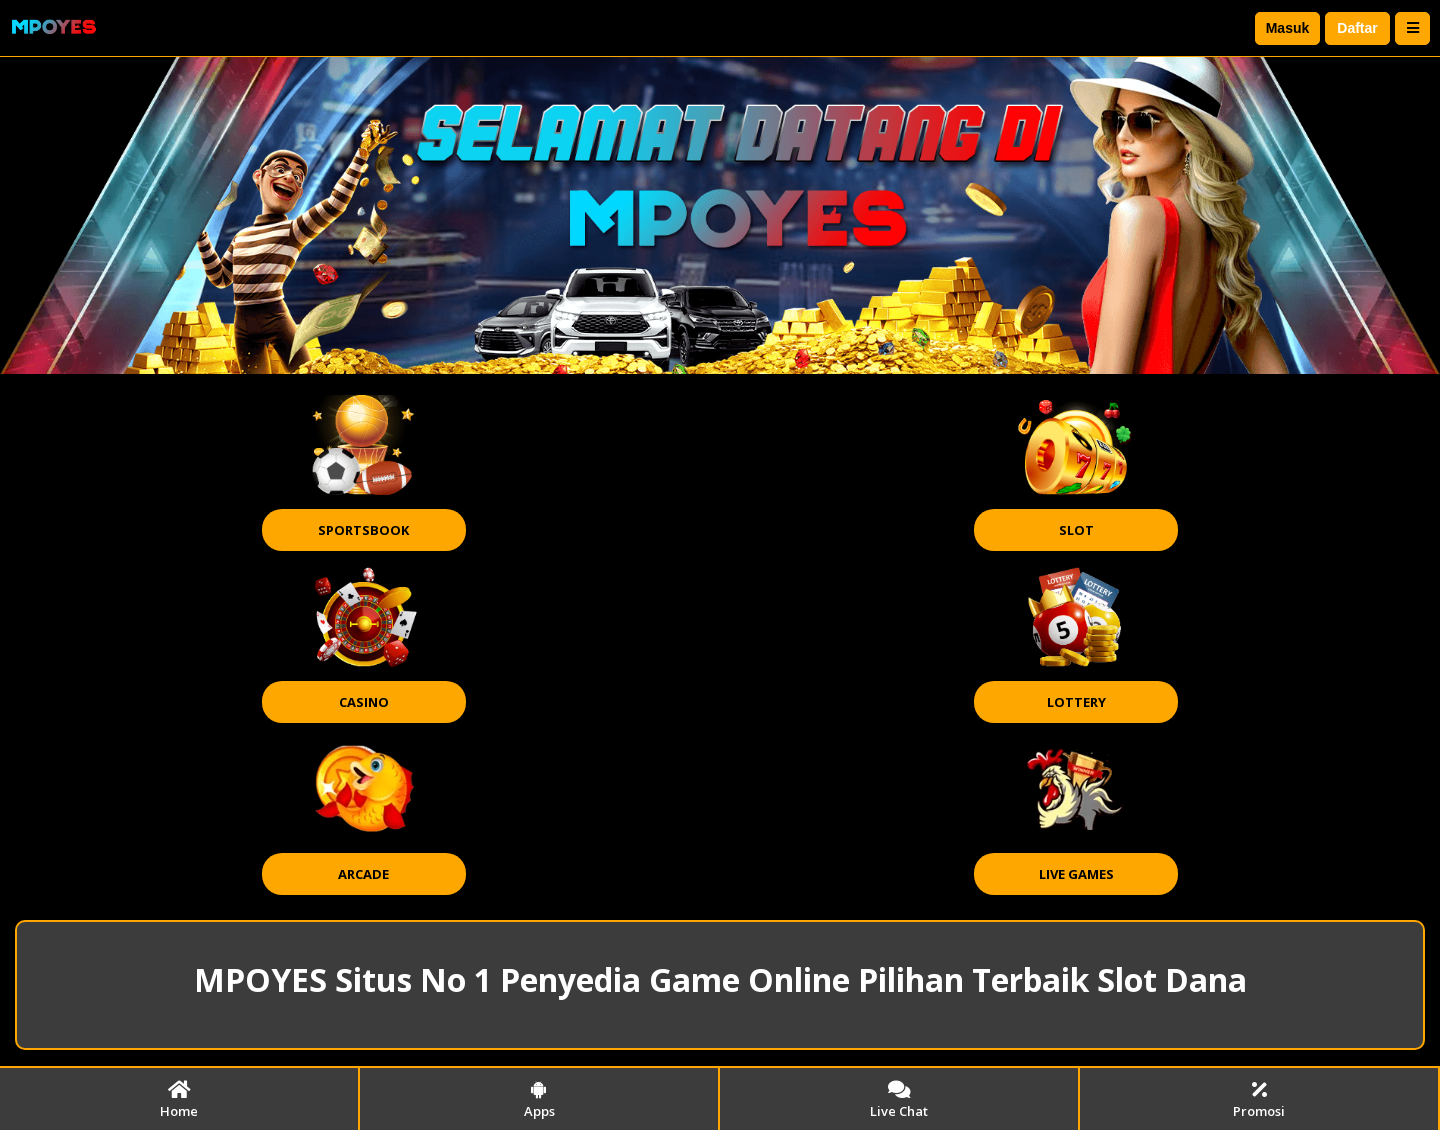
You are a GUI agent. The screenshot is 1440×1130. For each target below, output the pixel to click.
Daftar (1357, 28)
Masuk (1288, 28)
